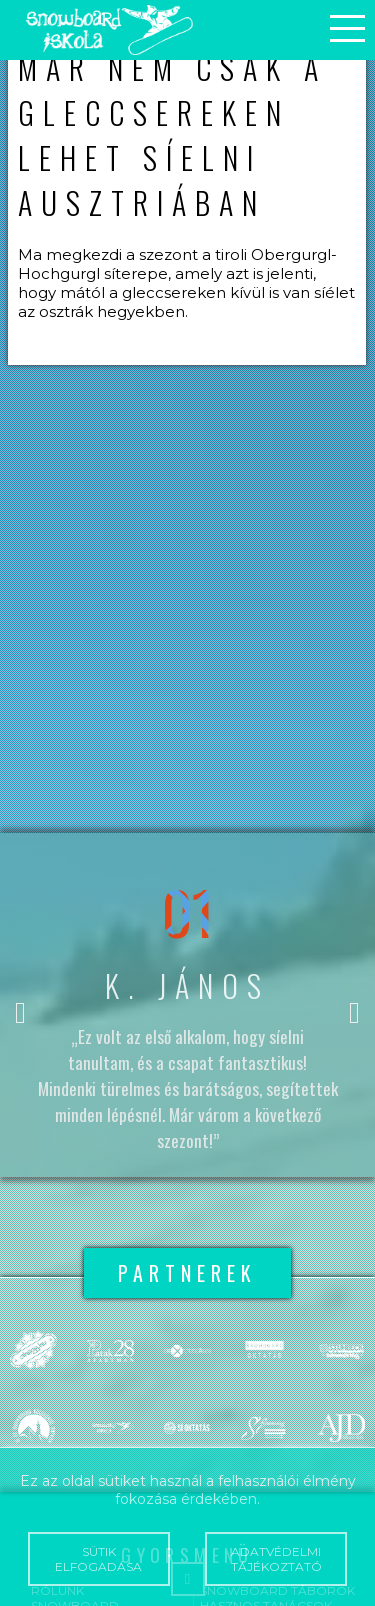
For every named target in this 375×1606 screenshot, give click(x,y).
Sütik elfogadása (99, 1559)
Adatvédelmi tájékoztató (276, 1559)
